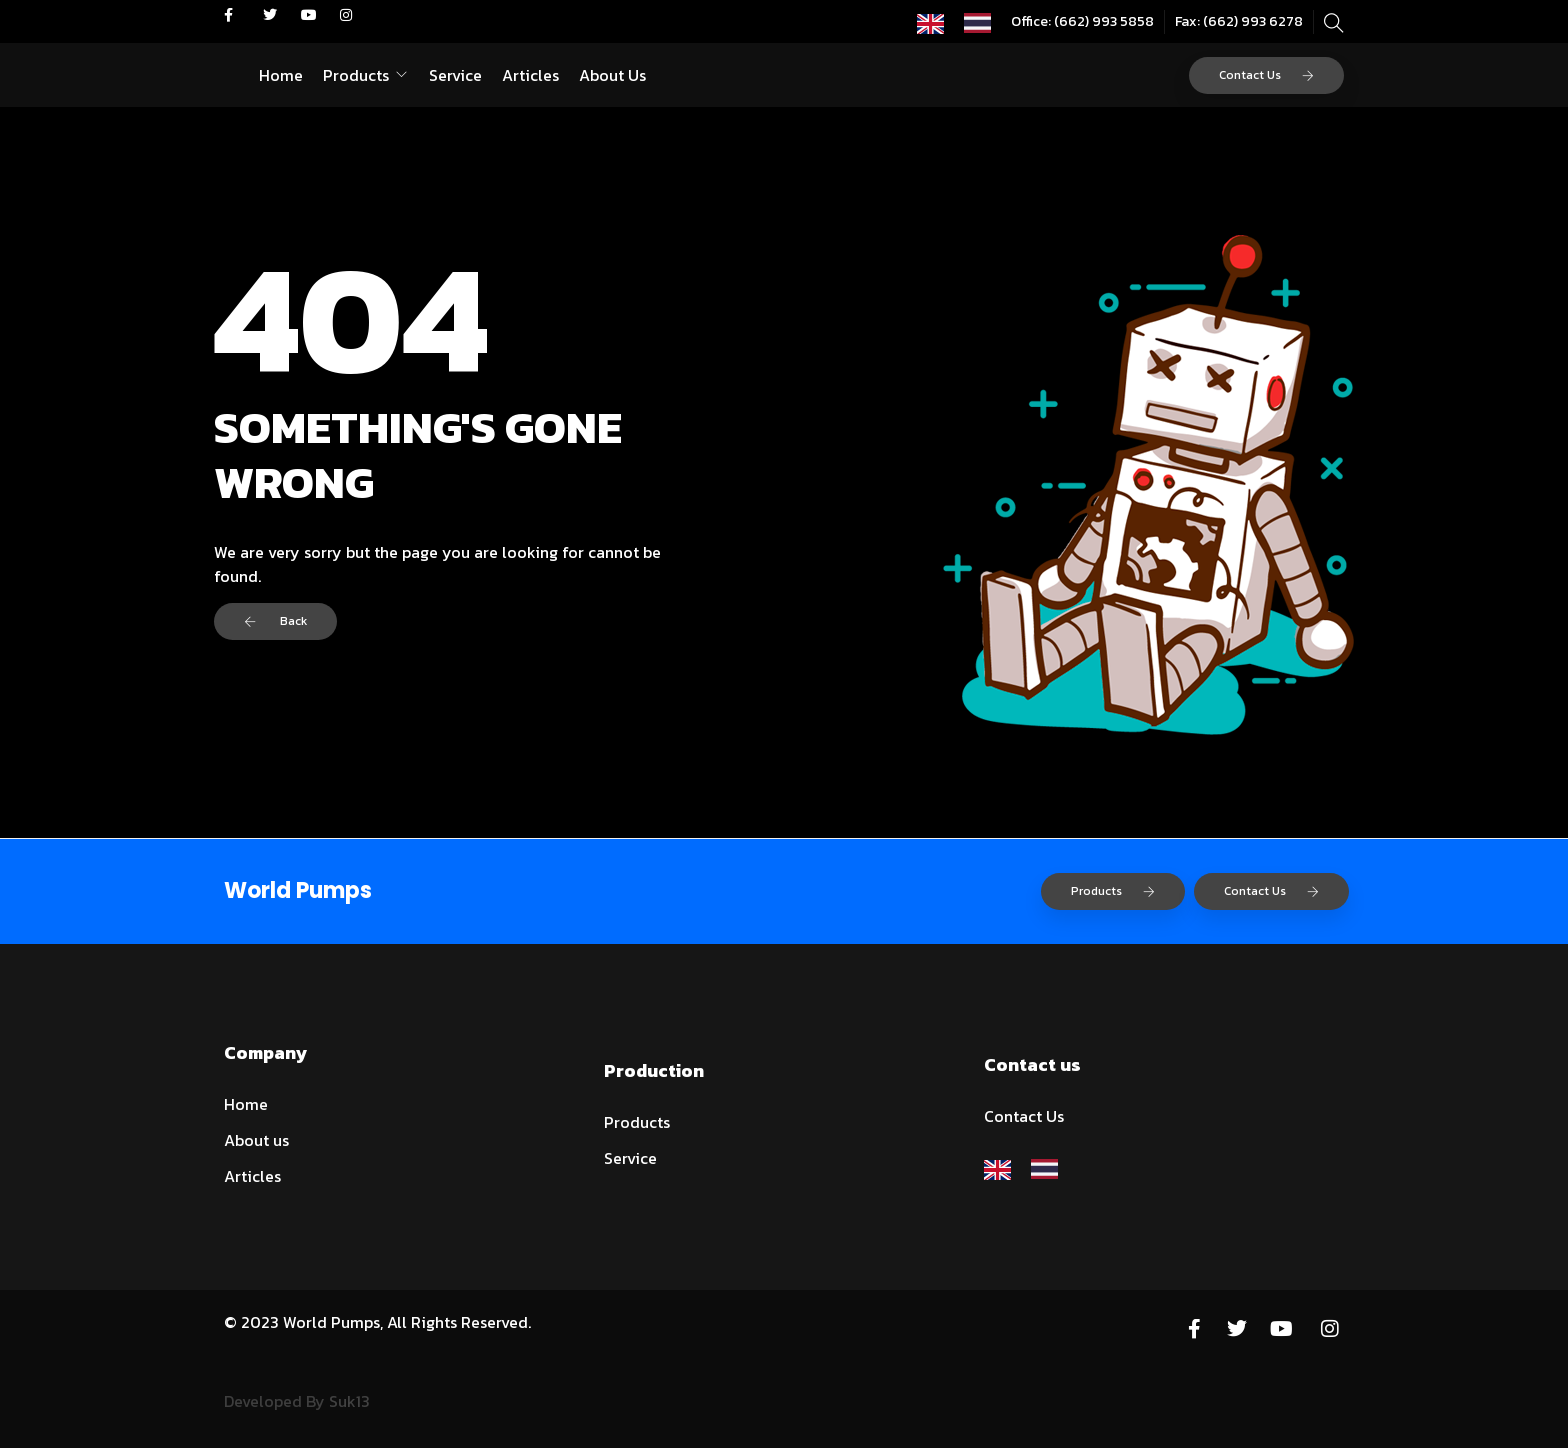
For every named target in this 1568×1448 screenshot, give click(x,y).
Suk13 (349, 1401)
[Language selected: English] (964, 21)
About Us (612, 75)
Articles (530, 75)
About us (256, 1140)
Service (455, 75)
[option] (982, 23)
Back (275, 621)
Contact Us (1266, 75)
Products (356, 75)
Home (281, 75)
